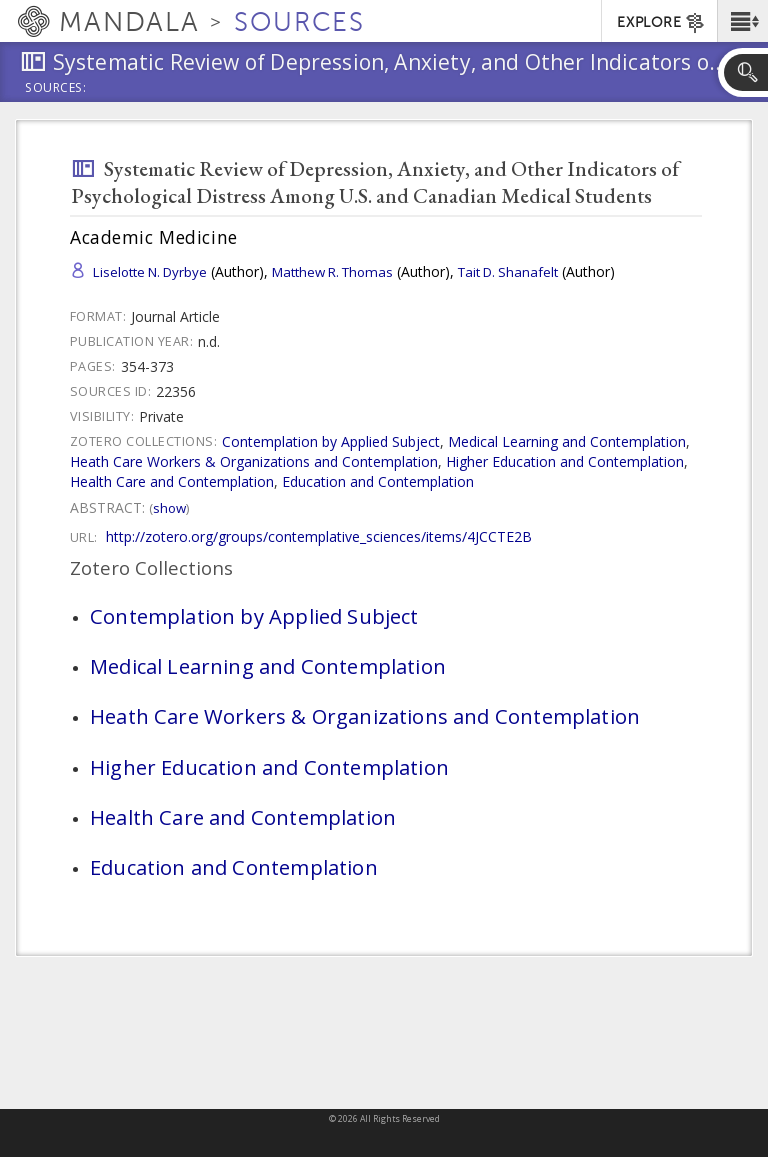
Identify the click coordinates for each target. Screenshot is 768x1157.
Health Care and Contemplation (172, 481)
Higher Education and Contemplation (565, 461)
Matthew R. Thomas (332, 272)
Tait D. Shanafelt (508, 272)
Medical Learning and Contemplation (567, 441)
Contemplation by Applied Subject (331, 441)
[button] (742, 21)
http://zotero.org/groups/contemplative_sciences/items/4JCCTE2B (319, 536)
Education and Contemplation (378, 481)
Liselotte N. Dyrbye (150, 272)
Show (169, 508)
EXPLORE (661, 23)
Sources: (56, 89)
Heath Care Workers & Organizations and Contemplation (254, 461)
